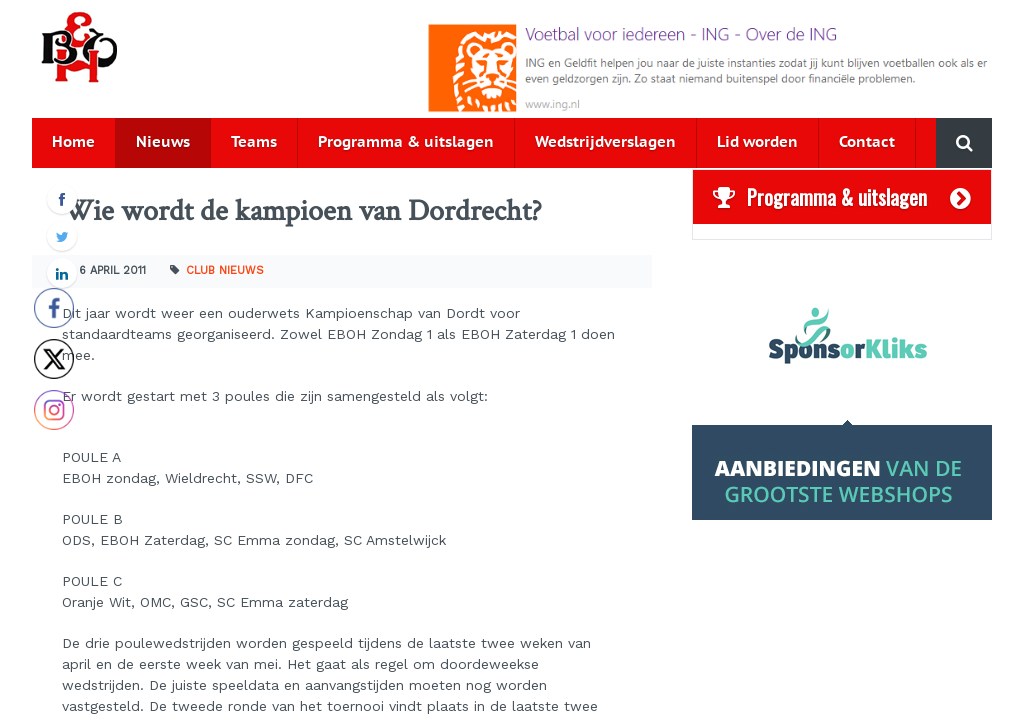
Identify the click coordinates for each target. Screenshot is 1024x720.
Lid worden (757, 142)
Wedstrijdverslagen (605, 142)
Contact (867, 142)
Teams (254, 142)
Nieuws (163, 142)
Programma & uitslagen (406, 142)
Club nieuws (225, 270)
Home (73, 142)
